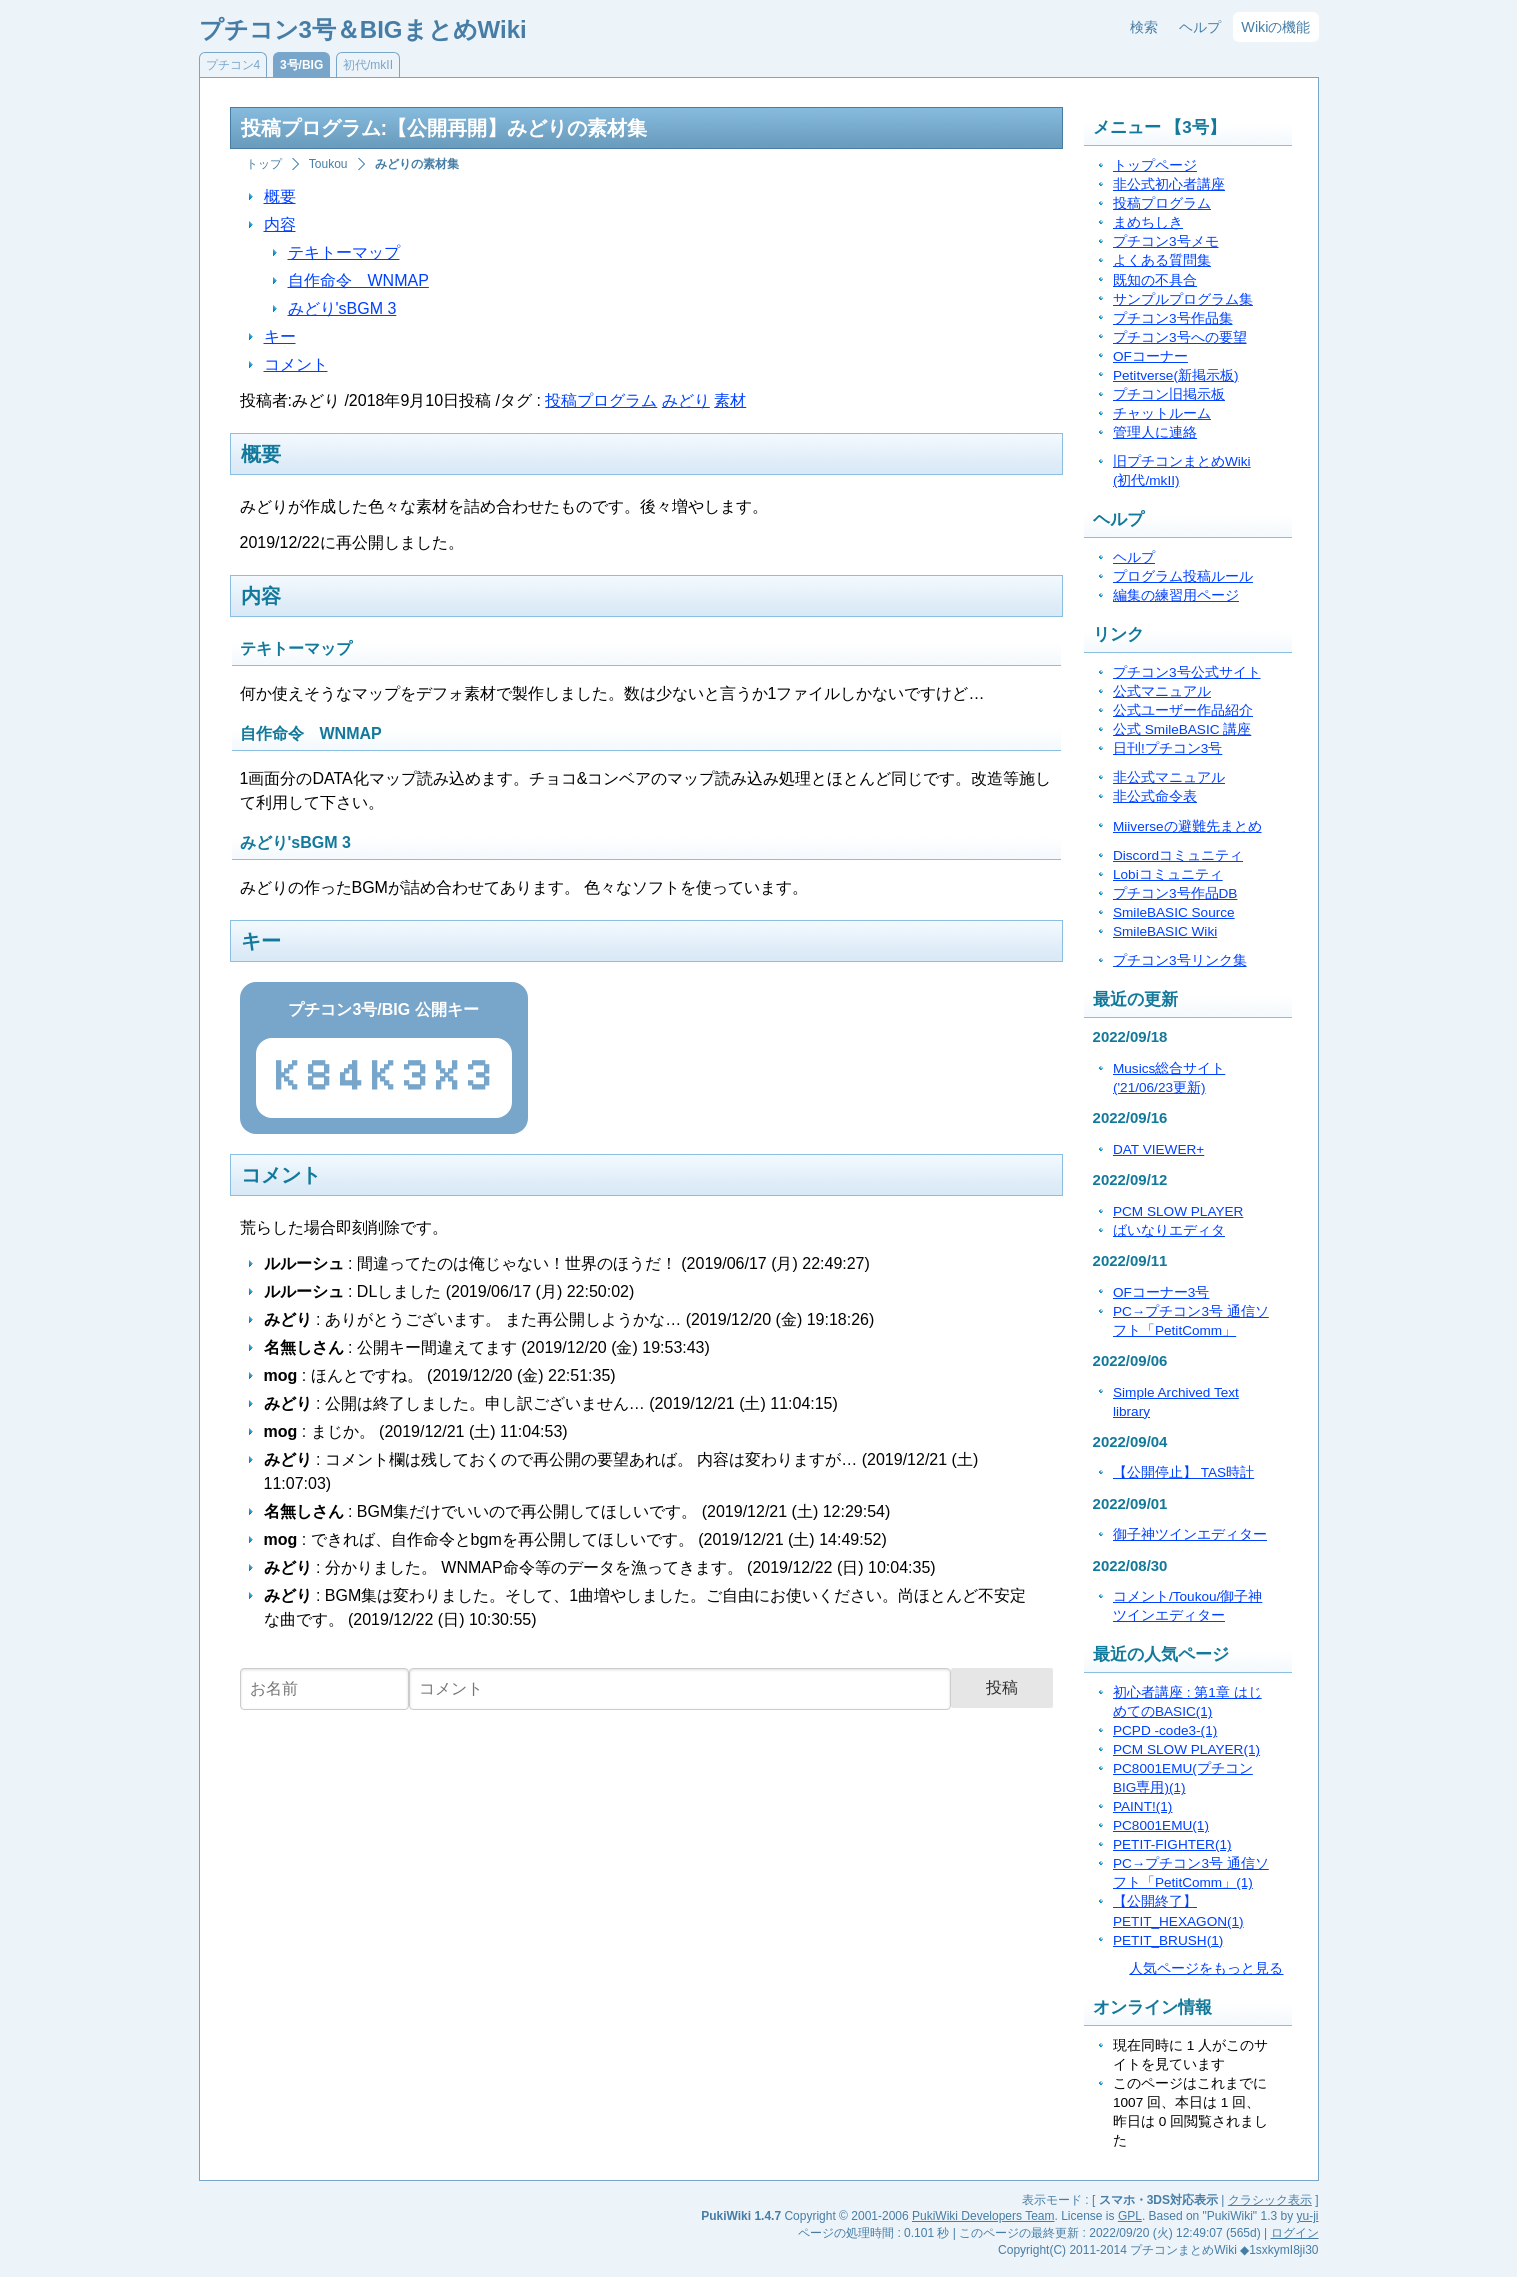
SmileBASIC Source (1174, 912)
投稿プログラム (601, 400)
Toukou (328, 164)
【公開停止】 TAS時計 (1183, 1472)
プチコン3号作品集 (1173, 318)
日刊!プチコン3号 (1167, 748)
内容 (280, 224)
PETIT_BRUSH (1168, 1940)
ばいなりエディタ (1169, 1230)
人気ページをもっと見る (1206, 1968)
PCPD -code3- (1165, 1730)
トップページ (1155, 165)
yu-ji (1307, 2216)
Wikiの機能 (1275, 27)
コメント (296, 364)
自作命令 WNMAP (358, 280)
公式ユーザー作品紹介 (1183, 710)
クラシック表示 (1270, 2200)
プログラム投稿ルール (1183, 576)
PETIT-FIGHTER (1172, 1844)
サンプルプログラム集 (1183, 299)
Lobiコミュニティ (1168, 874)
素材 (730, 400)
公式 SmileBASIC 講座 (1182, 729)
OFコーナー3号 (1161, 1292)
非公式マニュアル (1169, 777)
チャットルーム (1162, 413)
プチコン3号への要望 (1180, 337)
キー (280, 336)
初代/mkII (368, 65)
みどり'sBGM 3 (342, 308)
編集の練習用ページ (1176, 595)
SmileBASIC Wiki (1165, 931)
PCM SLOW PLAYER (1178, 1211)
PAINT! (1142, 1806)
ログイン (1295, 2233)
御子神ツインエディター (1190, 1534)
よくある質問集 (1162, 260)
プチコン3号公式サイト (1187, 672)
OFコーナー (1150, 356)
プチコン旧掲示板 (1169, 394)
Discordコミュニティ (1178, 855)
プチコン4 (233, 65)
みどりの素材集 (417, 164)
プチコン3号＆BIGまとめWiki (363, 29)
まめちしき (1148, 222)
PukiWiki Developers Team (983, 2216)
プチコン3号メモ (1166, 241)
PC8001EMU (1161, 1825)
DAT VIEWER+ (1158, 1149)
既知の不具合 (1155, 280)
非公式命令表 (1155, 796)
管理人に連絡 (1155, 432)
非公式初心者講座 (1169, 184)
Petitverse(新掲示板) (1176, 375)
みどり (686, 400)
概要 (280, 196)
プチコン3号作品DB (1175, 893)
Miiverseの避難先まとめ (1187, 826)
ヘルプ (1200, 27)
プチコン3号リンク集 (1180, 960)
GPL (1130, 2216)
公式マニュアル (1162, 691)
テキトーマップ (344, 252)
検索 (1144, 27)
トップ (264, 164)
